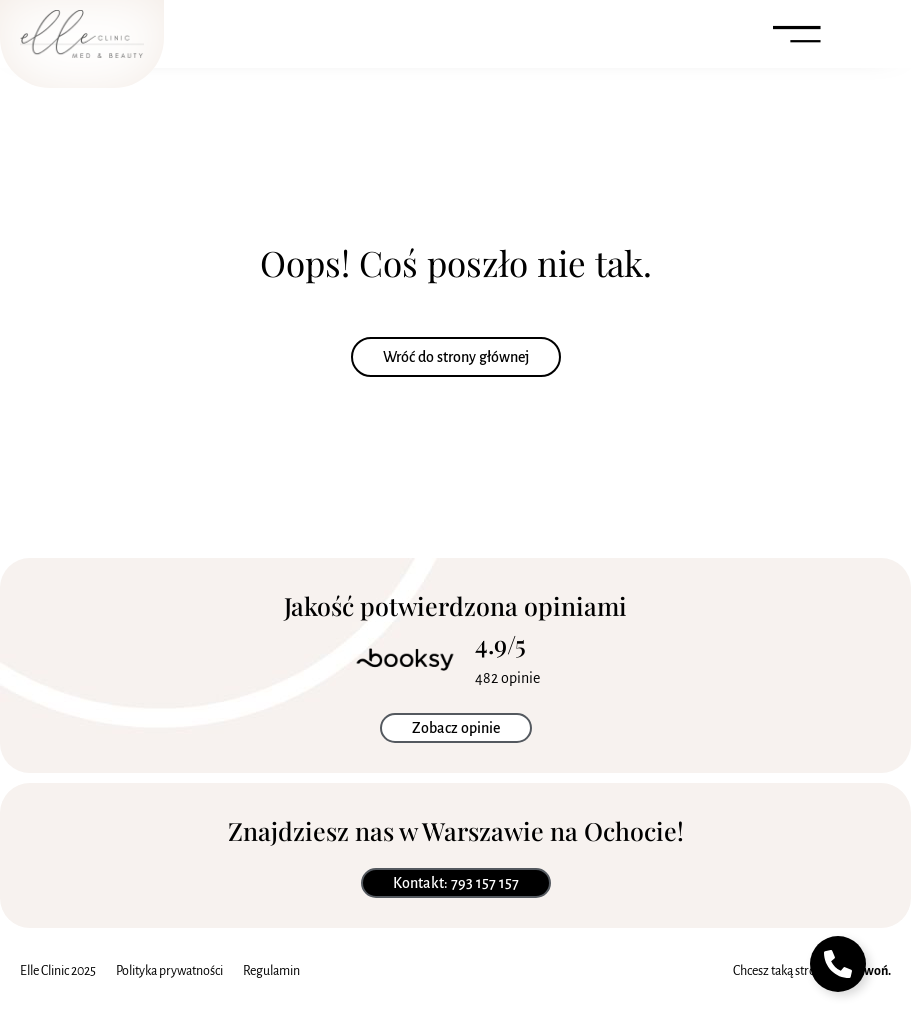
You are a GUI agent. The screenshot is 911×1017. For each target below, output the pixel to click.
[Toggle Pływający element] (838, 964)
